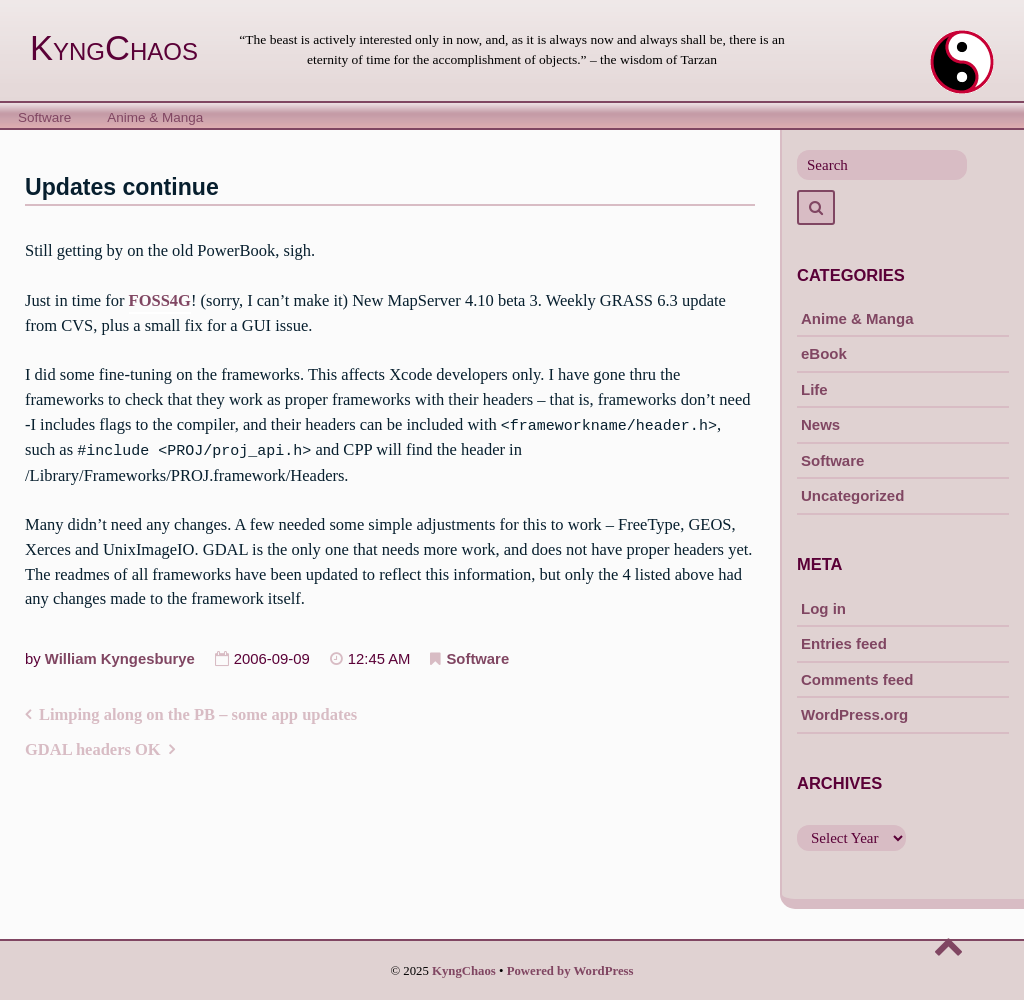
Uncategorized (852, 495)
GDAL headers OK (93, 748)
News (820, 424)
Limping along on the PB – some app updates (198, 712)
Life (814, 389)
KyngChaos (114, 48)
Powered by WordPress (570, 971)
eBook (824, 353)
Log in (823, 608)
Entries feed (844, 643)
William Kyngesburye (120, 657)
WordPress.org (854, 714)
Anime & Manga (155, 117)
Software (44, 117)
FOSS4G (160, 300)
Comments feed (857, 679)
